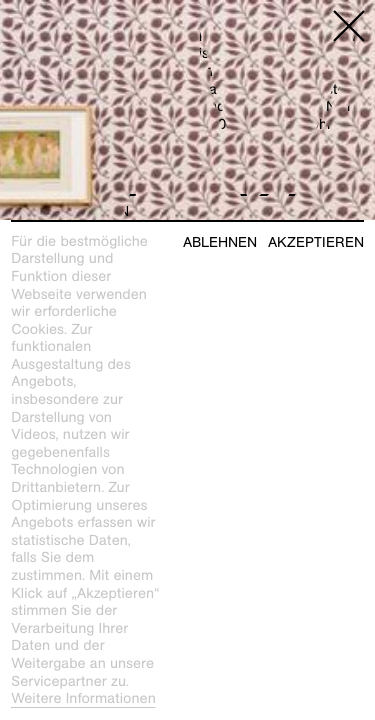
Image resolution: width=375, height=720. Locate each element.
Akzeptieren (316, 242)
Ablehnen (220, 242)
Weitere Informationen (83, 699)
